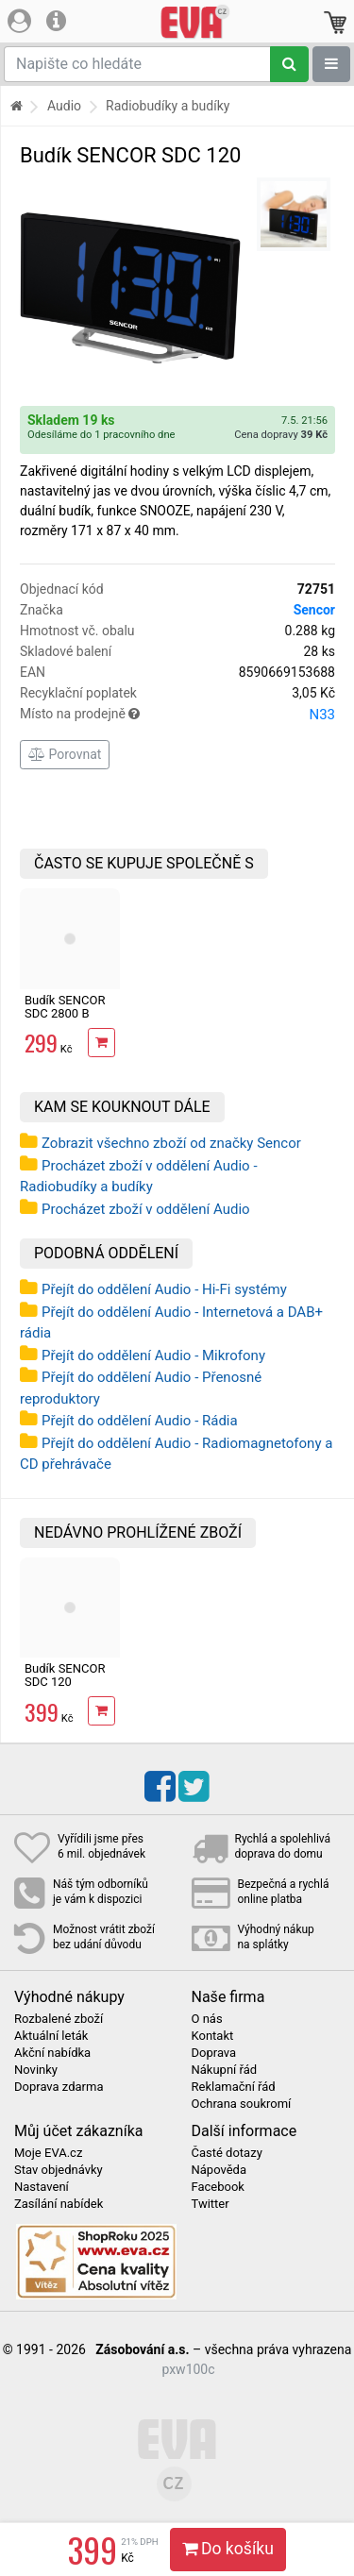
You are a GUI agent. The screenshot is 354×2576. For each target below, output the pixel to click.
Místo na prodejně (177, 714)
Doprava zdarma (59, 2087)
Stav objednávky (58, 2170)
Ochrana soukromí (242, 2104)
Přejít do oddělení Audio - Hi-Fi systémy (164, 1289)
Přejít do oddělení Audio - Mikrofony (153, 1355)
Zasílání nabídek (58, 2204)
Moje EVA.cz (48, 2153)
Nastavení (41, 2187)
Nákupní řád (225, 2070)
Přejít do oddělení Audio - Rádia (140, 1420)
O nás (207, 2019)
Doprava (214, 2053)
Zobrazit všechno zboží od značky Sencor (171, 1143)
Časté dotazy (227, 2153)
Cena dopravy (281, 435)
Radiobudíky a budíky (167, 105)
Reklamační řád (234, 2087)
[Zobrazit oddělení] (331, 64)
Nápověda (219, 2170)
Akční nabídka (52, 2053)
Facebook (218, 2187)
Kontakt (213, 2036)
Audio (64, 105)
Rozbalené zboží (58, 2019)
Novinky (36, 2070)
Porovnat (64, 754)
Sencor (314, 609)
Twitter (210, 2204)
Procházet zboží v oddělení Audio (146, 1209)
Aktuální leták (51, 2036)
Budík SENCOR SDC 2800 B (65, 1006)
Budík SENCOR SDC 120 (65, 1675)
